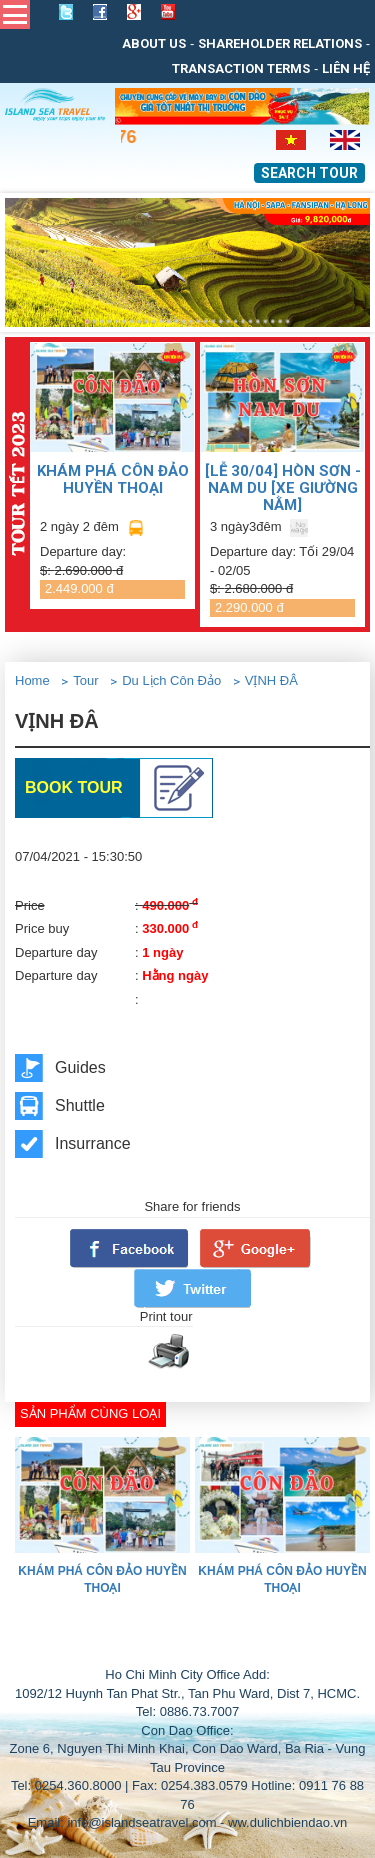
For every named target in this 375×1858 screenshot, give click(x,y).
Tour (85, 680)
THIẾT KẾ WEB (233, 1645)
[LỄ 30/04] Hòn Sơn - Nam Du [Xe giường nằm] (283, 487)
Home (32, 680)
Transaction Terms (241, 68)
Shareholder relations (280, 43)
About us (154, 43)
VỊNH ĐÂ (271, 680)
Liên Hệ (346, 68)
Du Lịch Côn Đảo (171, 680)
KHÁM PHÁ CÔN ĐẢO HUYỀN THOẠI (113, 479)
